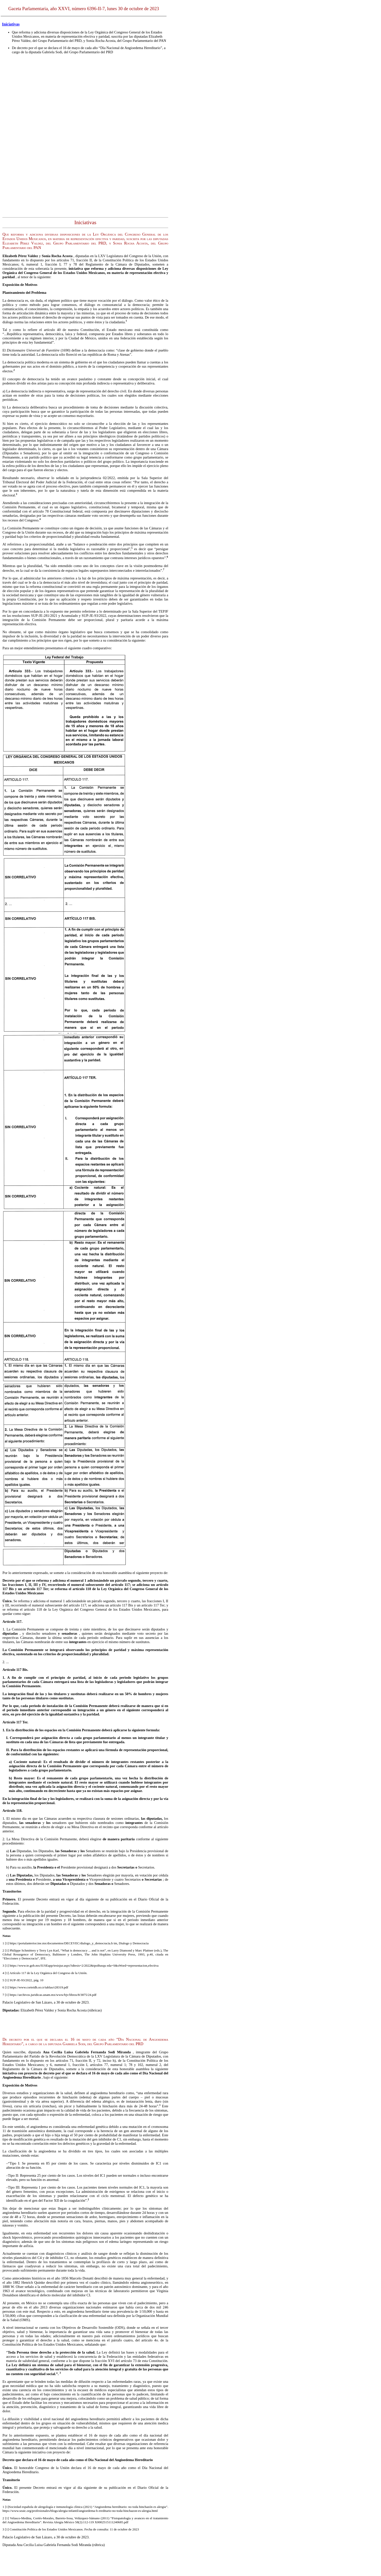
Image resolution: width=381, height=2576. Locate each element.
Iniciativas (11, 24)
